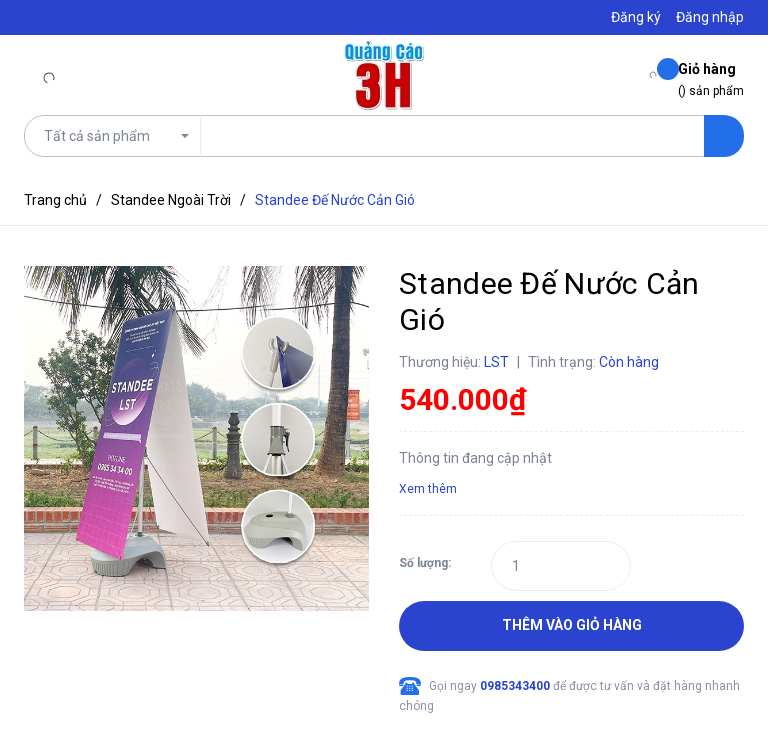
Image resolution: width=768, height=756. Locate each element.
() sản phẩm (711, 78)
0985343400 (516, 686)
